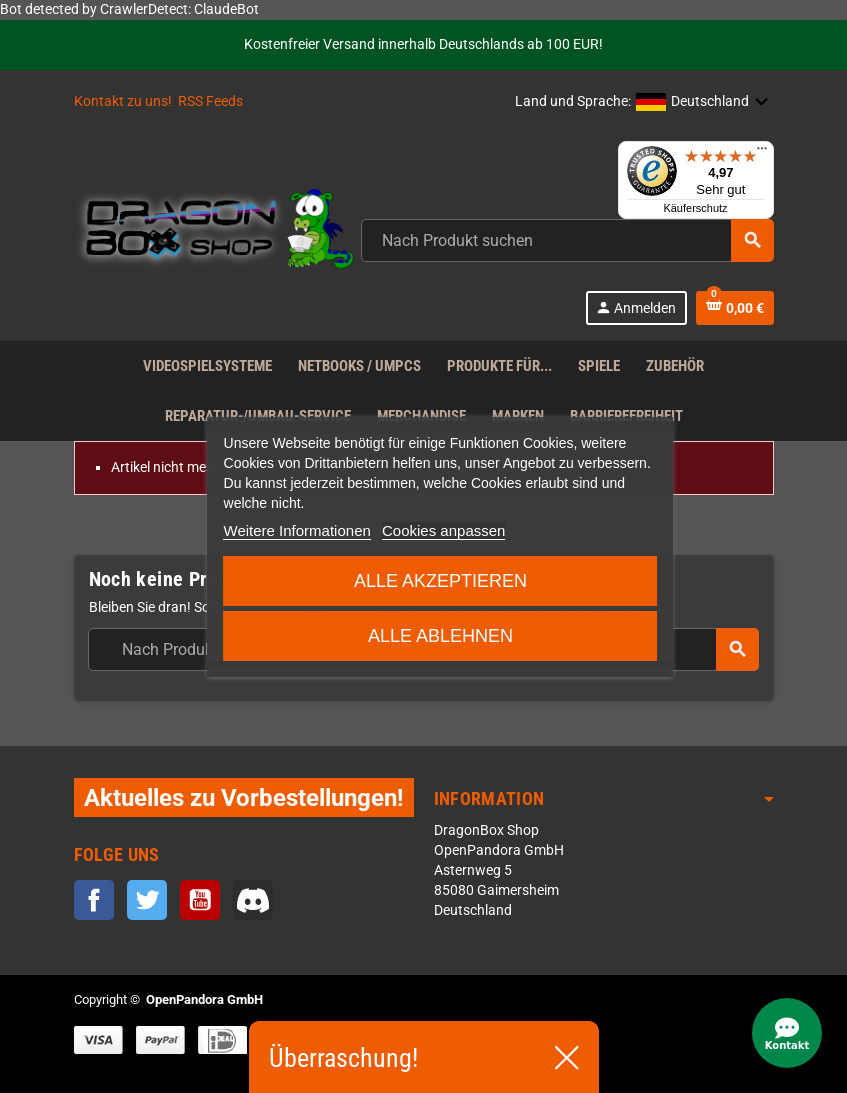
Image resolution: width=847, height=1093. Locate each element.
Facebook (94, 900)
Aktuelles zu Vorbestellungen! (244, 797)
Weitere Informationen (297, 530)
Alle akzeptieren (440, 581)
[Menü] (762, 153)
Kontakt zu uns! (123, 101)
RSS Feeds (210, 101)
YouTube (200, 900)
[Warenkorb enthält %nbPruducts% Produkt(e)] (735, 308)
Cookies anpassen (443, 530)
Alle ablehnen (440, 636)
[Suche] (567, 240)
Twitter (147, 900)
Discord (253, 900)
